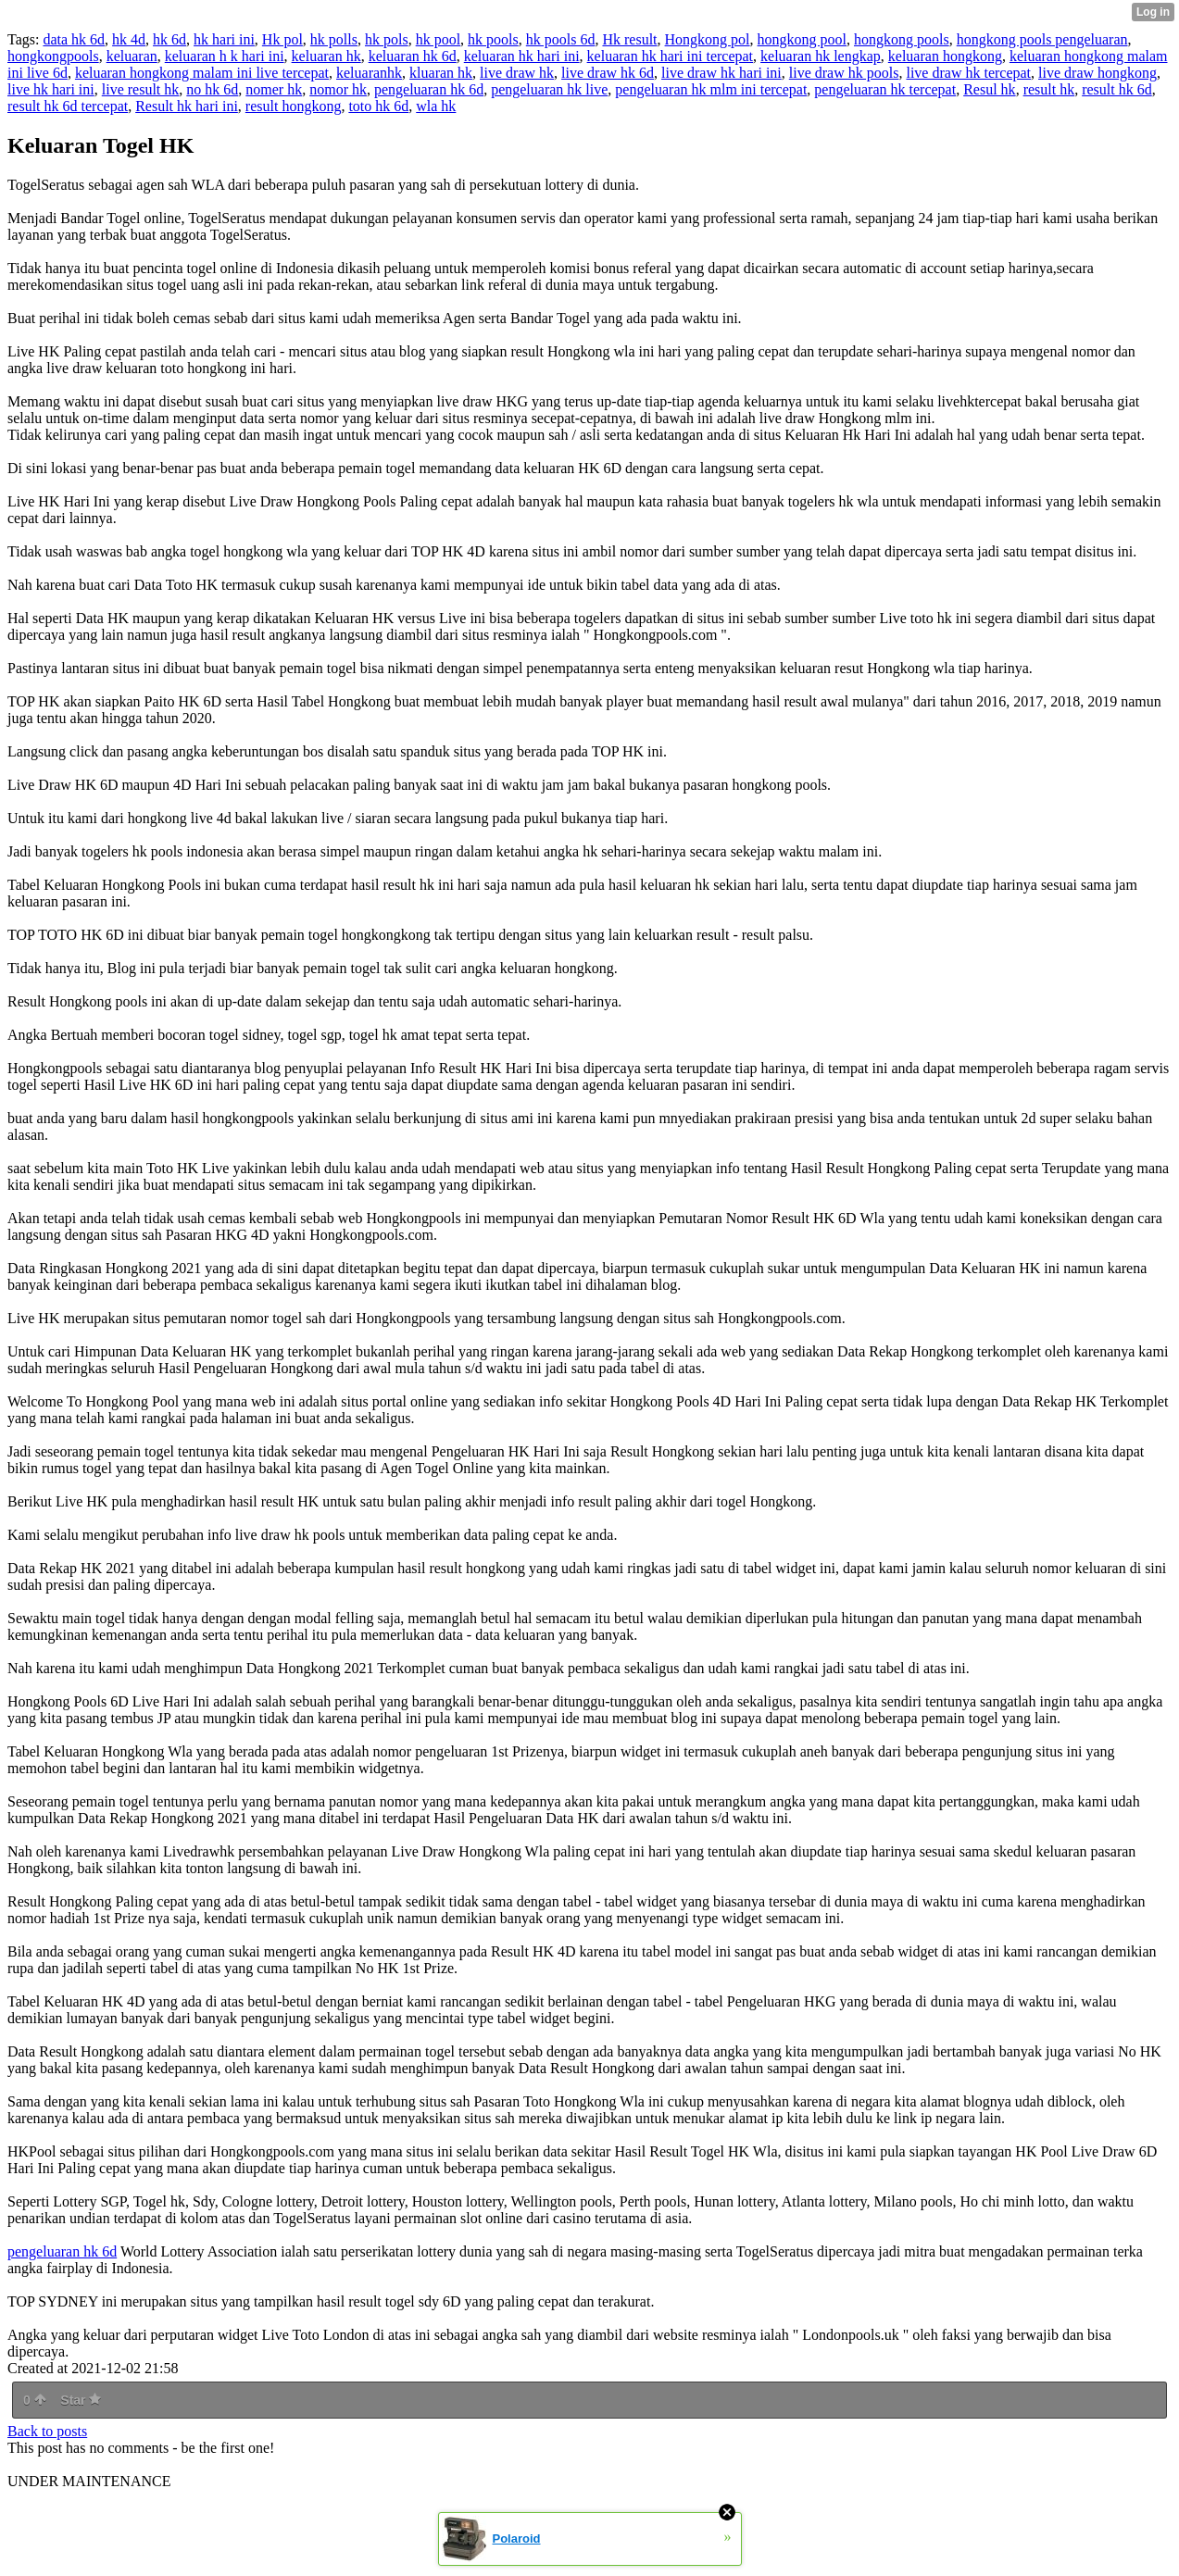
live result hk (141, 89)
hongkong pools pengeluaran (1042, 39)
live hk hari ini (50, 89)
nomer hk (273, 89)
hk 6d (169, 39)
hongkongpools (53, 56)
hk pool (438, 39)
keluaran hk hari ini (522, 56)
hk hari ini (224, 39)
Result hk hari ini (186, 106)
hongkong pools (901, 39)
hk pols (386, 39)
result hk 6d (1117, 89)
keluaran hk (326, 56)
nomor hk (338, 89)
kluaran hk (440, 73)
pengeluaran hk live (549, 89)
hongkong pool (802, 39)
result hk (1049, 89)
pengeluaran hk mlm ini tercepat (711, 89)
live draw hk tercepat (968, 73)
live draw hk (517, 73)
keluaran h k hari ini (224, 56)
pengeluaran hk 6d (428, 89)
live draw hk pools (844, 73)
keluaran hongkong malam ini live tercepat (202, 73)
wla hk (436, 106)
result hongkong (293, 106)
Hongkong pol (707, 39)
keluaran (132, 56)
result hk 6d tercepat (67, 106)
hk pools (493, 39)
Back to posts (47, 2431)
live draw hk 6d (607, 73)
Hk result (629, 39)
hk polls (333, 39)
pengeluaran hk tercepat (885, 89)
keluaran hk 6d (413, 56)
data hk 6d (74, 39)
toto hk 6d (378, 106)
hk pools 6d (561, 39)
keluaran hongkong (945, 56)
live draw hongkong (1097, 73)
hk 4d (128, 39)
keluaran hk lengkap (820, 56)
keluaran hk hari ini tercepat (670, 56)
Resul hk (989, 89)
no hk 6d (212, 89)
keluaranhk (369, 73)
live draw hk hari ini (721, 73)
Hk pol (282, 39)
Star (80, 2400)
